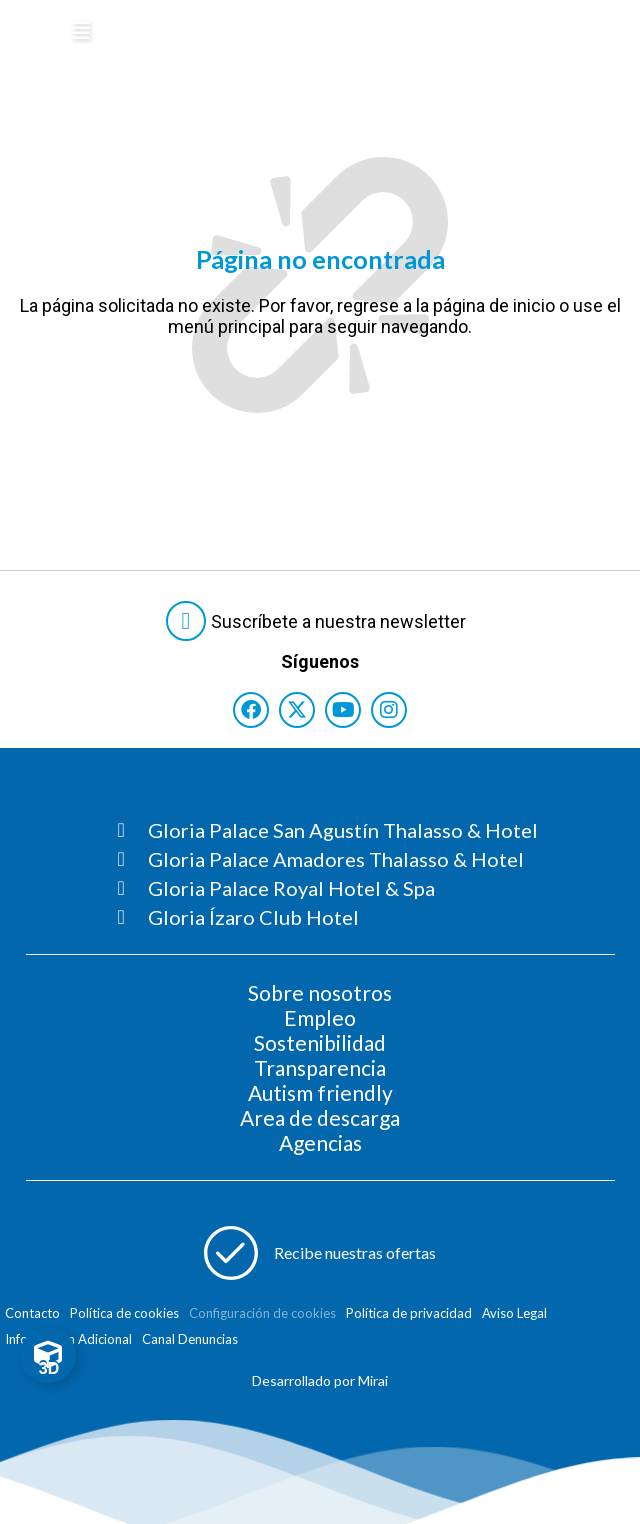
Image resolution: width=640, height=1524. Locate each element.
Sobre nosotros (320, 992)
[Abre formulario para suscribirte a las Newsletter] (320, 621)
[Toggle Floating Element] (48, 1355)
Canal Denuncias (190, 1339)
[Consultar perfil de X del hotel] (297, 710)
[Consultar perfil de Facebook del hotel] (251, 710)
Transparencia (320, 1067)
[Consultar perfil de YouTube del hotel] (343, 710)
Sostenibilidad (320, 1042)
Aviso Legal (514, 1313)
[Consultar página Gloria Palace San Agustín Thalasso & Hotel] (328, 830)
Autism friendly (320, 1092)
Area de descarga (320, 1117)
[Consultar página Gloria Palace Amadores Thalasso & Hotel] (328, 859)
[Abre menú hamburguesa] (81, 31)
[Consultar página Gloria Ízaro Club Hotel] (328, 917)
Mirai (373, 1380)
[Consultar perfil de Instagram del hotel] (389, 710)
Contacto (32, 1313)
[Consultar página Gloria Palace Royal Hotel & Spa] (328, 888)
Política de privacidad (409, 1313)
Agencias (320, 1142)
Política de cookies (124, 1313)
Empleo (320, 1017)
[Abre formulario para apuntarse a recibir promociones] (320, 1253)
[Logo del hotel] (255, 33)
